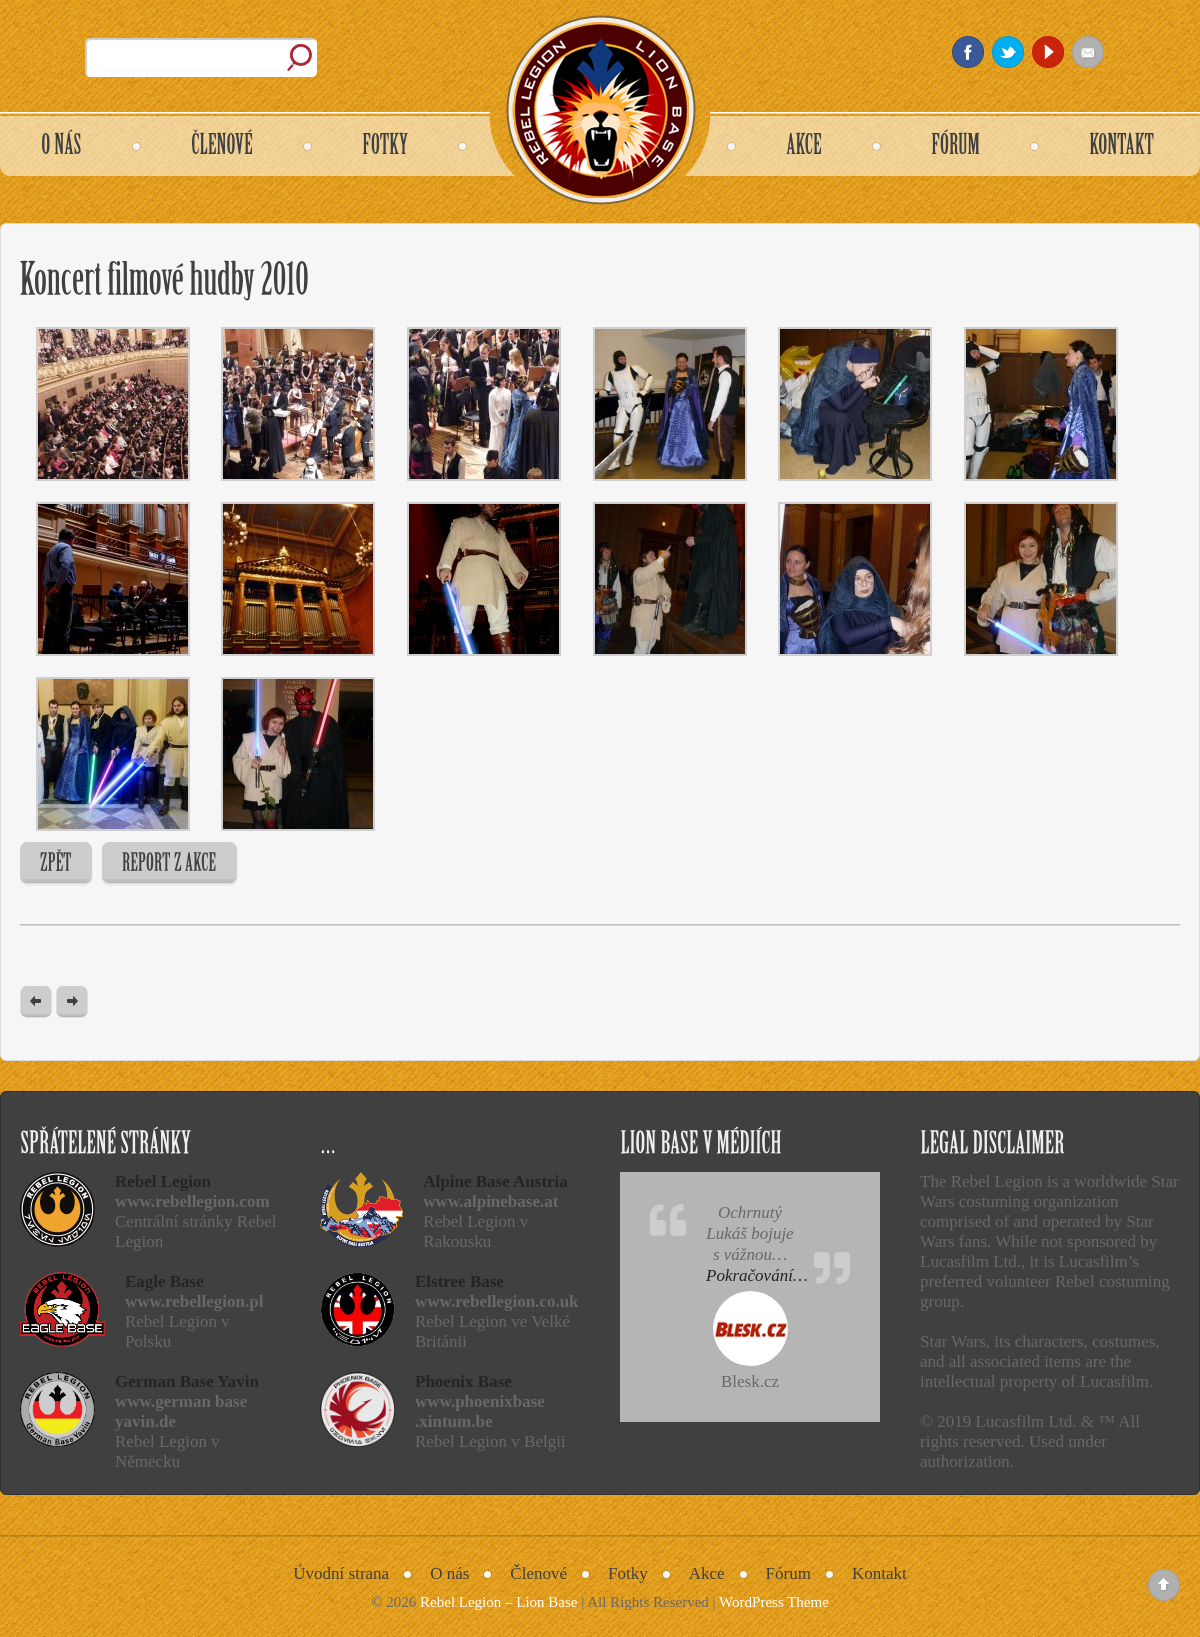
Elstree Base (459, 1281)
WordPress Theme (774, 1602)
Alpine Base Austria (495, 1181)
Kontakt (879, 1573)
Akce (707, 1573)
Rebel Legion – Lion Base (498, 1602)
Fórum (788, 1573)
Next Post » (72, 1002)
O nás (449, 1573)
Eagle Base (164, 1281)
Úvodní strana (341, 1573)
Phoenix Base (463, 1381)
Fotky (628, 1573)
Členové (538, 1573)
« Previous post (36, 1002)
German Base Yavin (187, 1381)
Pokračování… (757, 1275)
